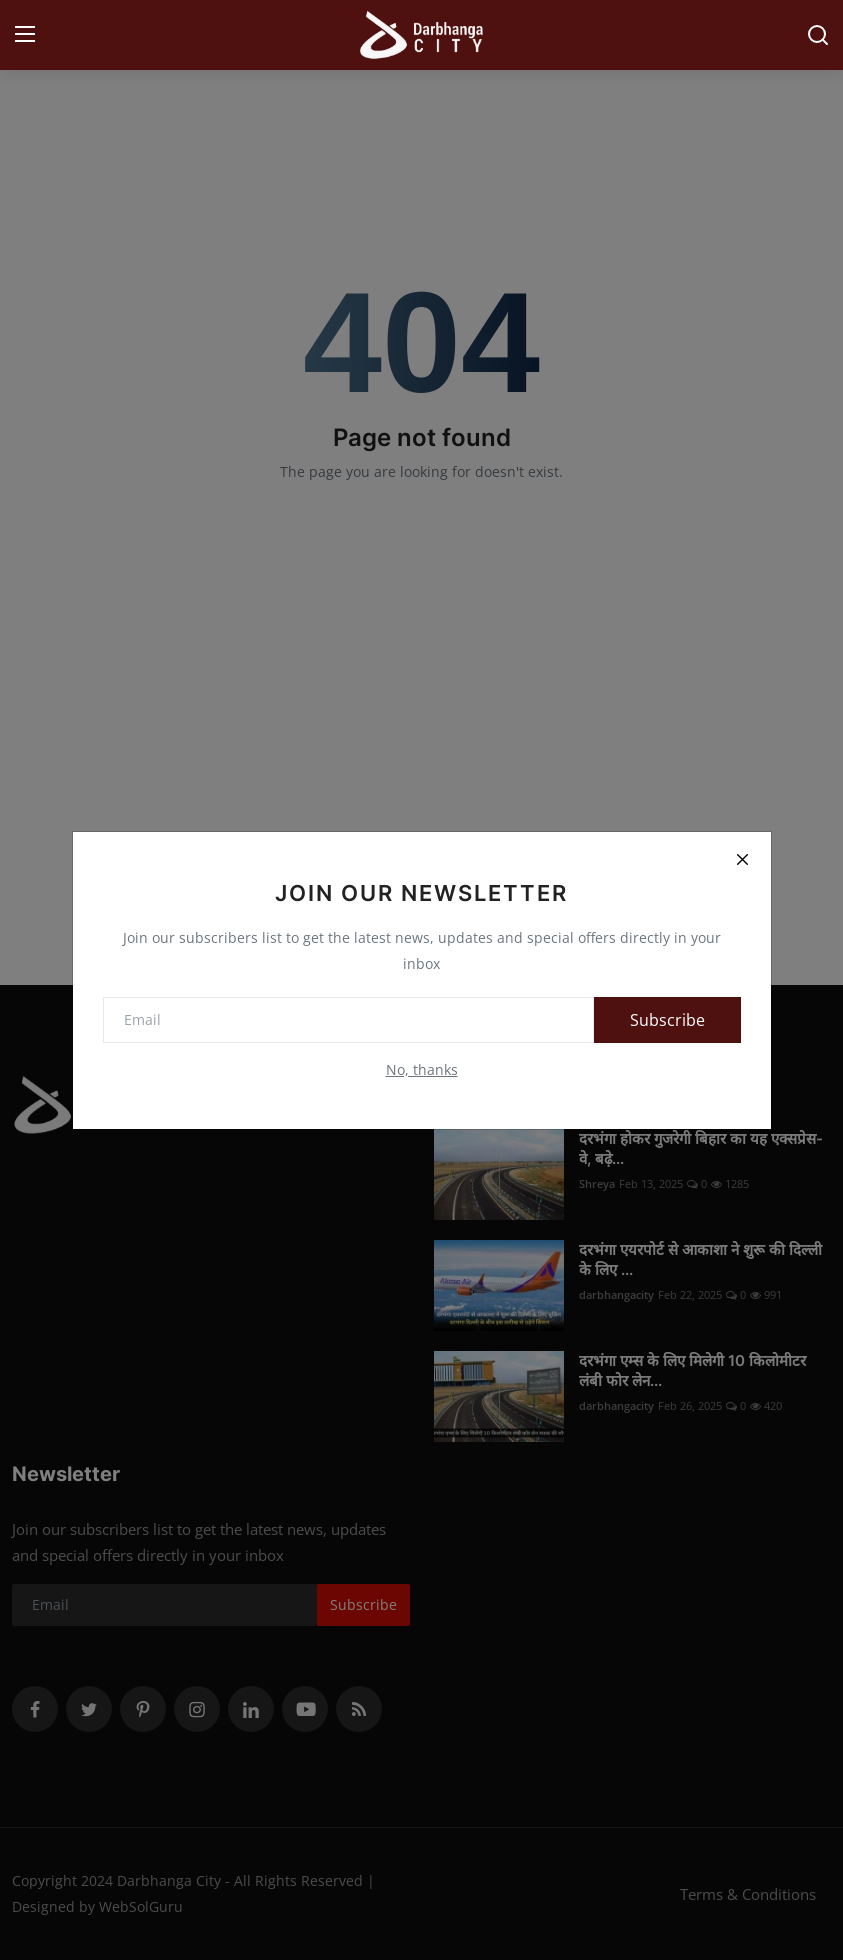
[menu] (25, 35)
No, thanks (422, 1069)
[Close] (743, 860)
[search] (818, 35)
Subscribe (667, 1020)
